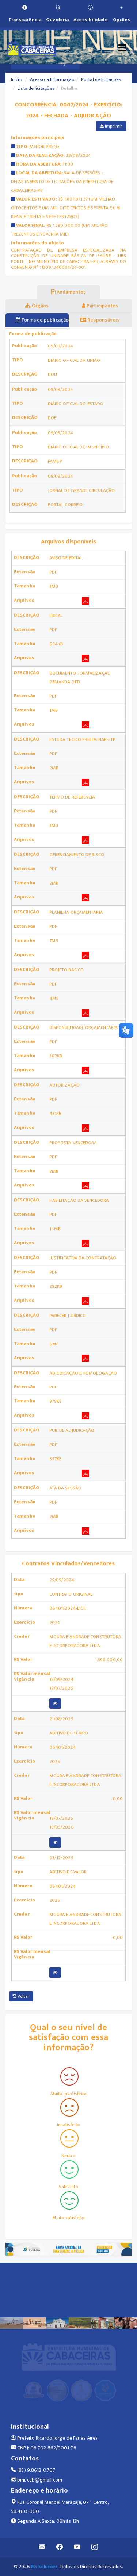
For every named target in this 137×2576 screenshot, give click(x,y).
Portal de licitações (101, 79)
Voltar (21, 1996)
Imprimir (111, 126)
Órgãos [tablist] (37, 306)
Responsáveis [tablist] (99, 320)
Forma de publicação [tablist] (42, 320)
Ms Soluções (44, 2567)
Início (16, 79)
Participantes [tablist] (100, 306)
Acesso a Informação (52, 79)
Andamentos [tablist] (68, 292)
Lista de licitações (36, 88)
